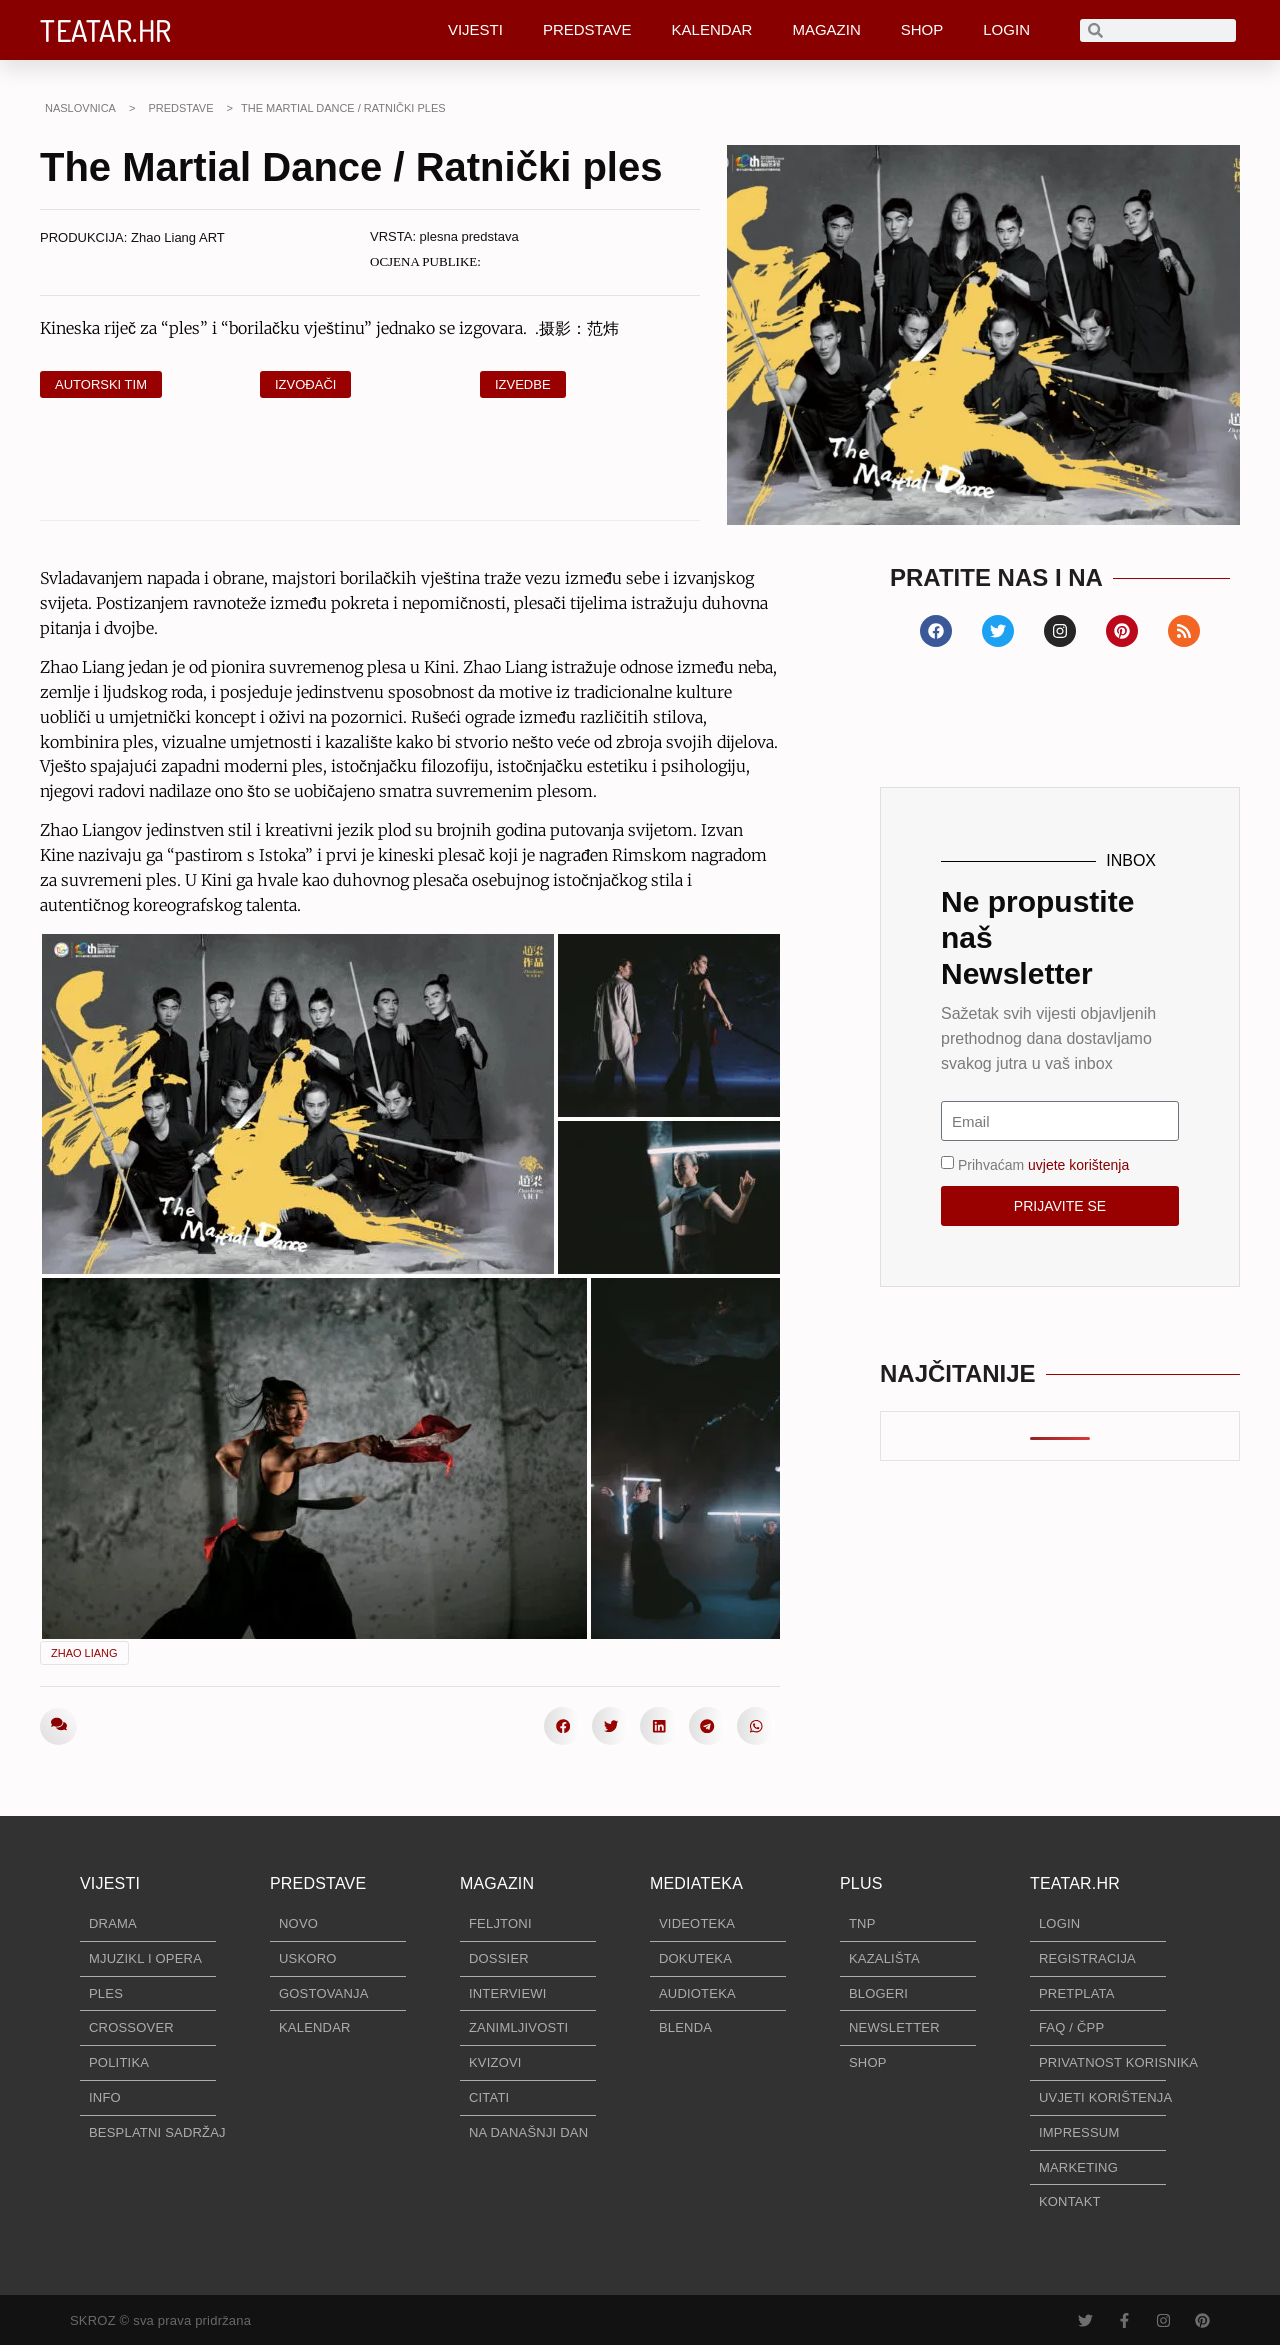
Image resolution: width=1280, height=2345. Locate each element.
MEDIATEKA (696, 1883)
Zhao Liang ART (178, 237)
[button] (563, 1726)
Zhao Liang (84, 1653)
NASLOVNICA (80, 108)
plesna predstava (469, 236)
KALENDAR (712, 29)
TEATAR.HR (106, 30)
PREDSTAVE (587, 29)
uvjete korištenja (1078, 1165)
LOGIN (1006, 29)
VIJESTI (475, 29)
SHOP (922, 29)
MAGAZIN (826, 29)
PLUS (861, 1883)
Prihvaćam (1043, 1165)
